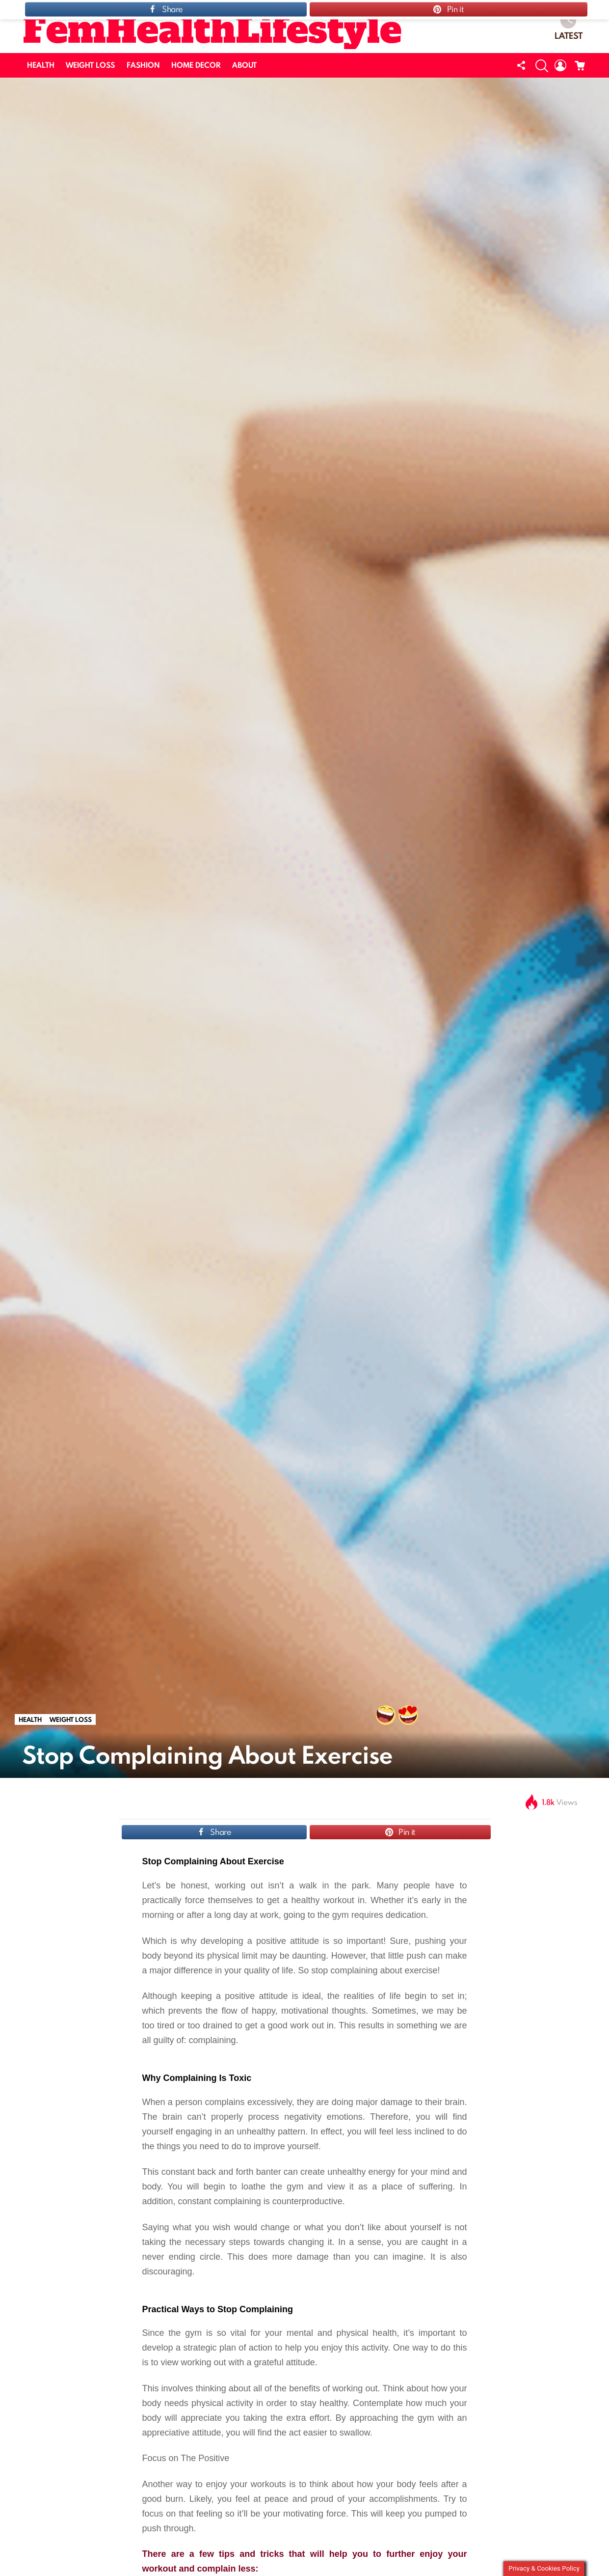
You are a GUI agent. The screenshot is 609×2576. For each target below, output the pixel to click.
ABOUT (244, 65)
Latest (569, 26)
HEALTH (40, 65)
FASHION (143, 65)
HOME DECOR (196, 65)
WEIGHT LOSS (90, 65)
